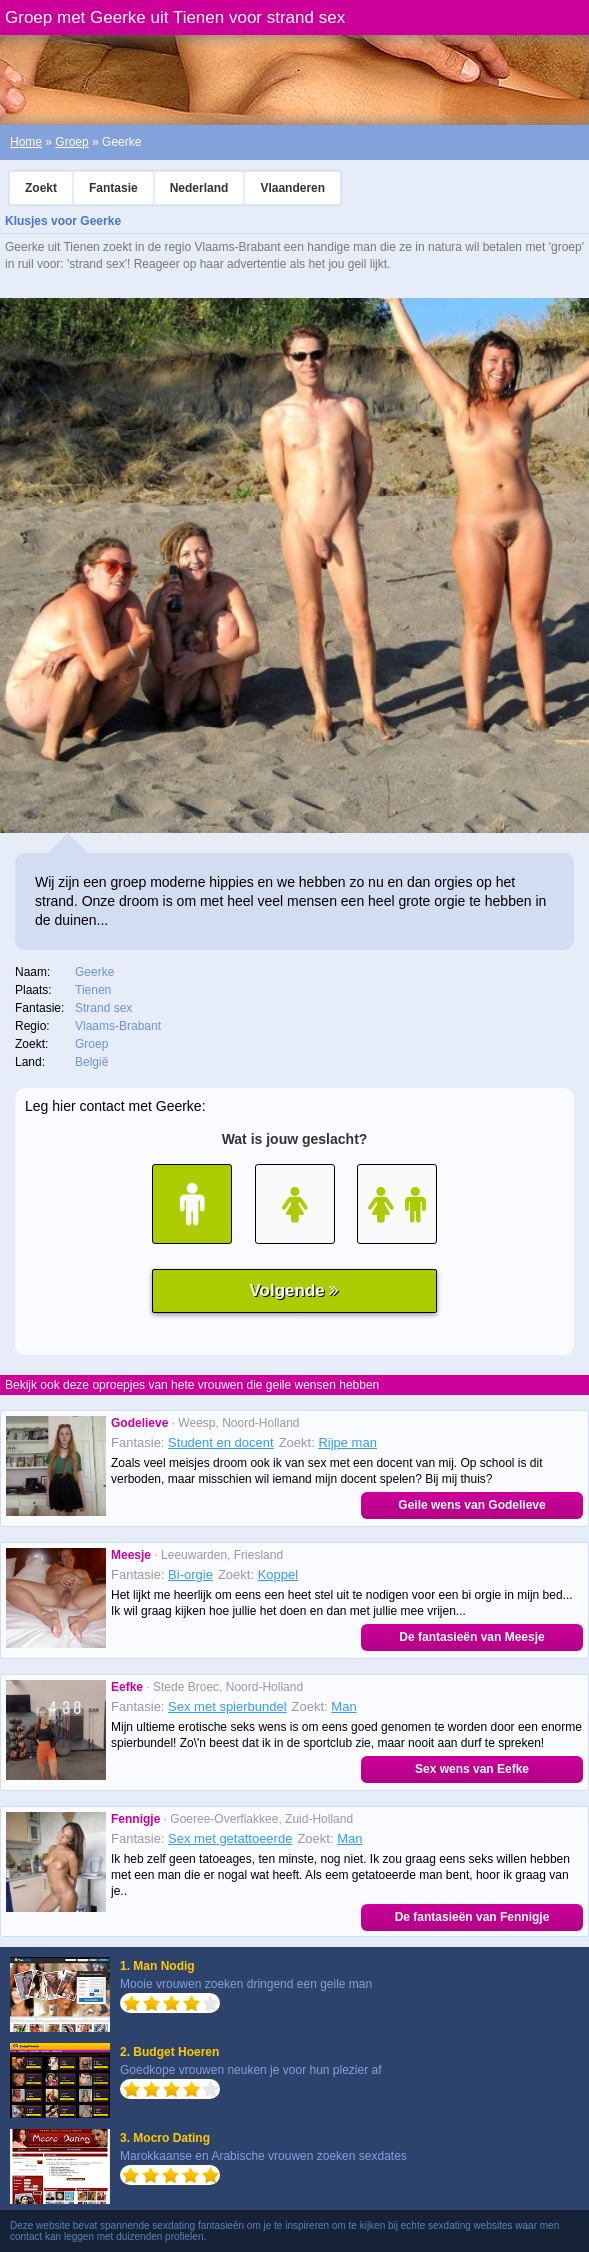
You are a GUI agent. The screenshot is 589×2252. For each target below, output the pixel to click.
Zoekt (41, 188)
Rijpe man (347, 1442)
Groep (71, 142)
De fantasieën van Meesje (471, 1637)
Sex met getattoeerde (230, 1838)
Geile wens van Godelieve (471, 1505)
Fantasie (113, 188)
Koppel (278, 1574)
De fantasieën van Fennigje (472, 1917)
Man (343, 1706)
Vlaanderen (292, 188)
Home (26, 142)
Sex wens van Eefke (472, 1769)
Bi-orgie (190, 1574)
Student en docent (221, 1442)
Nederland (199, 188)
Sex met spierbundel (227, 1706)
